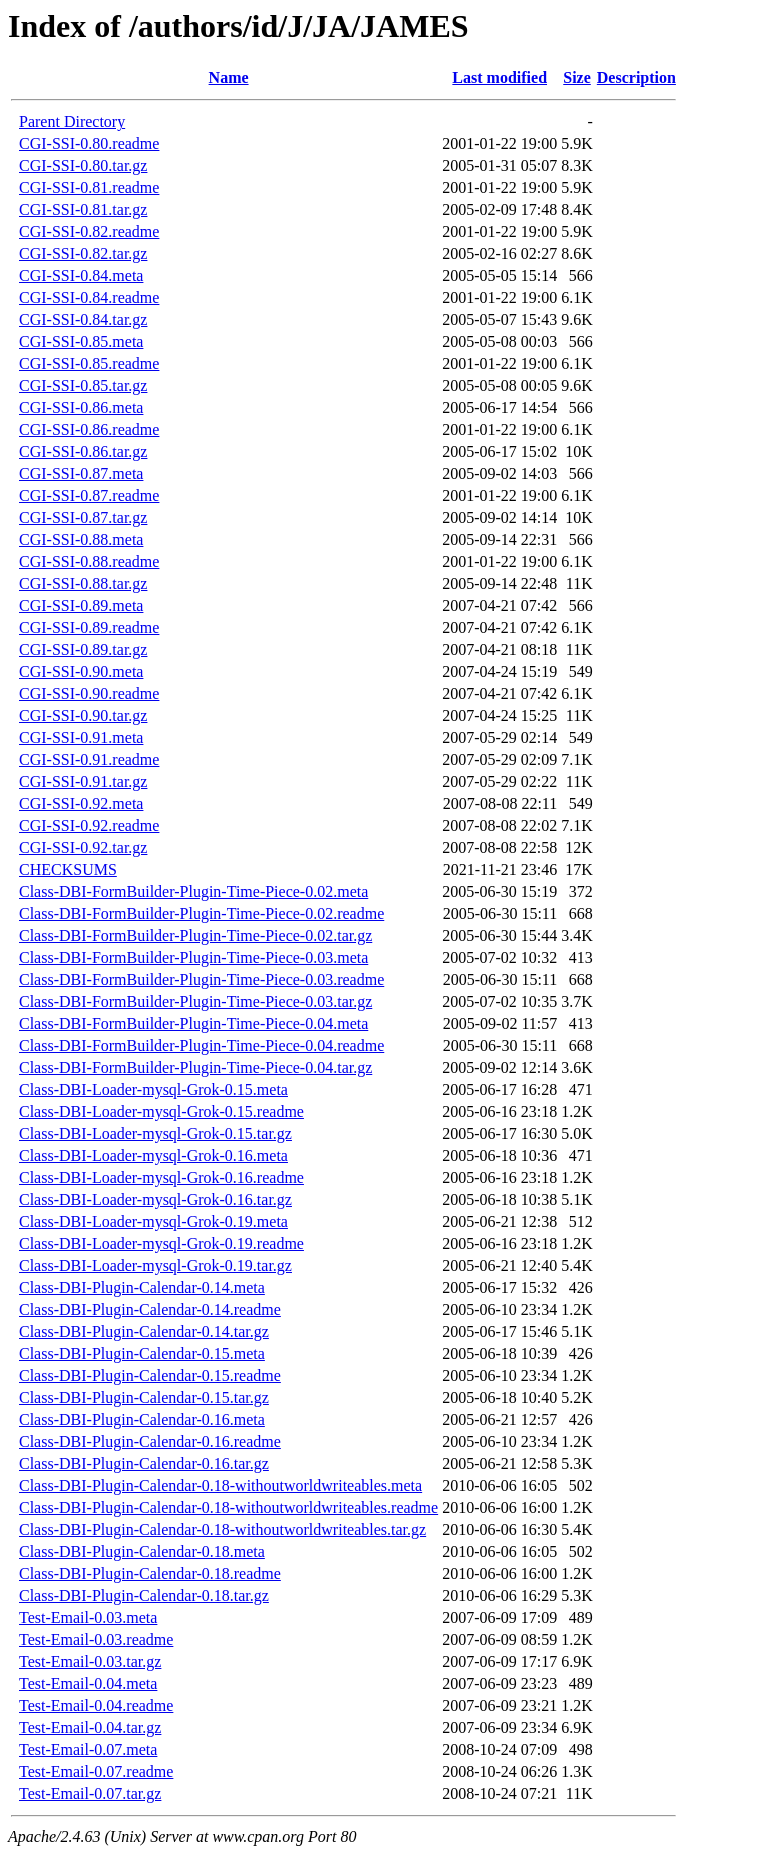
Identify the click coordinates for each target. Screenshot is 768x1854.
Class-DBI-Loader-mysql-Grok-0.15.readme (161, 1111)
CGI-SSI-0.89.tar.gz (83, 649)
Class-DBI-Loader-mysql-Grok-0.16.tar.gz (155, 1199)
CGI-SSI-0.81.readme (89, 187)
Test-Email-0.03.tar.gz (90, 1661)
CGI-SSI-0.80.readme (89, 143)
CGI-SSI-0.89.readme (89, 627)
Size (577, 77)
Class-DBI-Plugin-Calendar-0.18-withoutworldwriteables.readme (228, 1507)
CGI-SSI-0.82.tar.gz (83, 253)
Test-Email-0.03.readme (96, 1639)
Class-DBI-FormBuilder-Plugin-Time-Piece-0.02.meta (193, 891)
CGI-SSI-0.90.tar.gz (83, 715)
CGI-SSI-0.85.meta (81, 341)
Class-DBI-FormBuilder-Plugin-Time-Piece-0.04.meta (193, 1023)
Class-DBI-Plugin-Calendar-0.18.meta (142, 1551)
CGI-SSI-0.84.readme (89, 297)
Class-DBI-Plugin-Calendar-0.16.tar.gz (144, 1463)
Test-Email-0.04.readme (96, 1705)
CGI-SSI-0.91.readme (89, 759)
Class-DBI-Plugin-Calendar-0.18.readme (150, 1573)
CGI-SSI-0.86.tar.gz (83, 451)
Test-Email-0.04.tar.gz (90, 1727)
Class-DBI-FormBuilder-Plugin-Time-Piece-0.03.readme (201, 979)
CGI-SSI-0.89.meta (81, 605)
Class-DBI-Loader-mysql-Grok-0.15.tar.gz (155, 1133)
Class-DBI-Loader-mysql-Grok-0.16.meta (153, 1155)
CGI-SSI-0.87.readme (89, 495)
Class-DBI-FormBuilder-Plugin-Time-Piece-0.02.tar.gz (195, 935)
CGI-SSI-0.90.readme (89, 693)
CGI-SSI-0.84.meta (81, 275)
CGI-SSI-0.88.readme (89, 561)
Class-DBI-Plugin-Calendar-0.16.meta (142, 1419)
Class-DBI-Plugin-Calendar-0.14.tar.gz (144, 1331)
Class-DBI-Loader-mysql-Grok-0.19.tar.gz (155, 1265)
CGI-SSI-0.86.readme (89, 429)
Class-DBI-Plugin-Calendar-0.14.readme (150, 1309)
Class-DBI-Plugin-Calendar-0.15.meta (142, 1353)
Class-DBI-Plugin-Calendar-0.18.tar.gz (144, 1595)
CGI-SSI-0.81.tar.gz (83, 209)
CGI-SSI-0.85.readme (89, 363)
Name (229, 77)
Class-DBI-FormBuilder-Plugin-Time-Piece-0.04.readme (201, 1045)
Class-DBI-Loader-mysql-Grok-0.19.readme (161, 1243)
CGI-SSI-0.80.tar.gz (83, 165)
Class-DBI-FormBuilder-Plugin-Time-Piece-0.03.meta (193, 957)
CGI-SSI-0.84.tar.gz (83, 319)
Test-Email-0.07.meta (88, 1749)
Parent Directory (72, 121)
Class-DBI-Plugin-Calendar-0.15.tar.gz (144, 1397)
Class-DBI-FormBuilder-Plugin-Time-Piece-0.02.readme (201, 913)
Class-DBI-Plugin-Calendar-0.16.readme (150, 1441)
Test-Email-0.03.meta (88, 1617)
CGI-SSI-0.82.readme (89, 231)
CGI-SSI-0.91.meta (81, 737)
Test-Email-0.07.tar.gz (90, 1793)
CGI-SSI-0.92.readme (89, 825)
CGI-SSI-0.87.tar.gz (83, 517)
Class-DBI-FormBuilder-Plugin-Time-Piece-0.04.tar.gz (195, 1067)
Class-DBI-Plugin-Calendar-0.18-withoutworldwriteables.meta (220, 1485)
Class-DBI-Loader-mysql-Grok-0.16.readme (161, 1177)
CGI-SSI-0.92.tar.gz (83, 847)
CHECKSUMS (68, 869)
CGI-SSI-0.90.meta (81, 671)
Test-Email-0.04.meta (88, 1683)
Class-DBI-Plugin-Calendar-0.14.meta (142, 1287)
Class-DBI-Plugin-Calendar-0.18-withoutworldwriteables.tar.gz (222, 1529)
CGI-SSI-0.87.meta (81, 473)
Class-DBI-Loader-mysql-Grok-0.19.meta (153, 1221)
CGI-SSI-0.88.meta (81, 539)
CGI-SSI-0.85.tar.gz (83, 385)
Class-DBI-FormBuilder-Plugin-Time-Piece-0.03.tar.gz (195, 1001)
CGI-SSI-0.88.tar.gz (83, 583)
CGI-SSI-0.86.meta (81, 407)
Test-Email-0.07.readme (96, 1771)
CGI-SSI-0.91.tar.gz (83, 781)
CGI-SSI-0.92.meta (81, 803)
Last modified (499, 77)
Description (636, 77)
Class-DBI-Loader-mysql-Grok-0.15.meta (153, 1089)
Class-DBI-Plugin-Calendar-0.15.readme (150, 1375)
